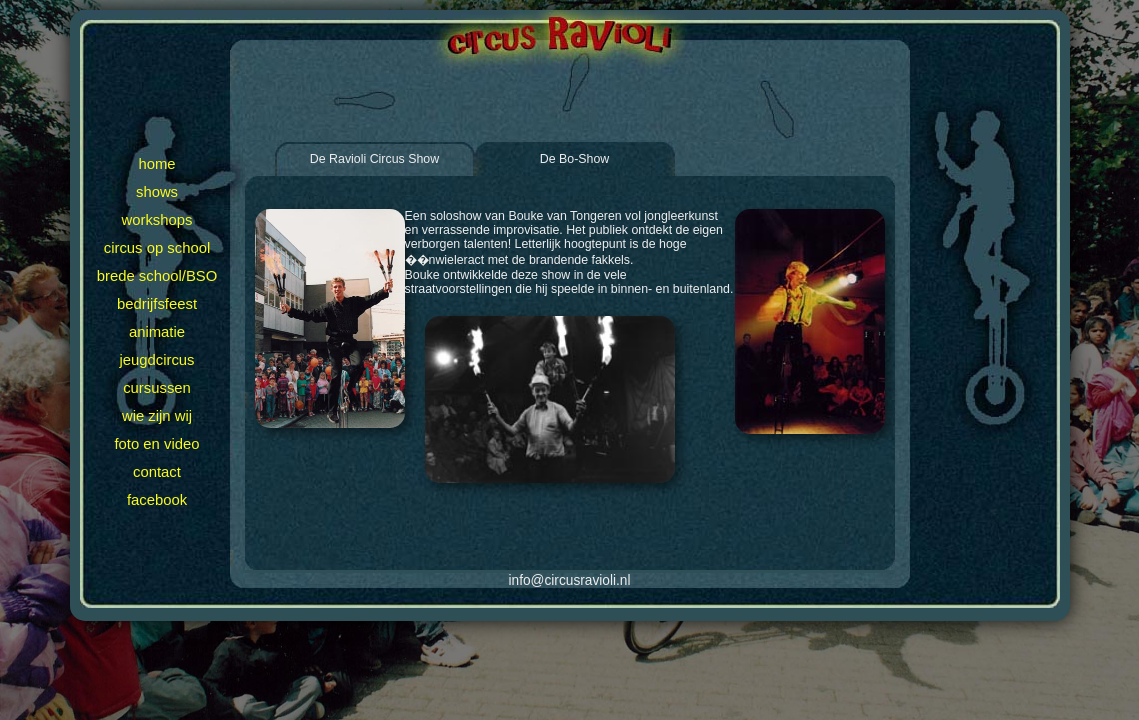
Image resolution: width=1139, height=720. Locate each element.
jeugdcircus (156, 360)
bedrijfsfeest (157, 304)
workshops (157, 220)
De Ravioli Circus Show (374, 159)
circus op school (157, 248)
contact (157, 472)
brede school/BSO (157, 276)
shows (157, 192)
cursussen (157, 388)
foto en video (156, 444)
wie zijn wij (157, 416)
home (156, 164)
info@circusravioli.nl (569, 580)
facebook (157, 500)
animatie (157, 332)
